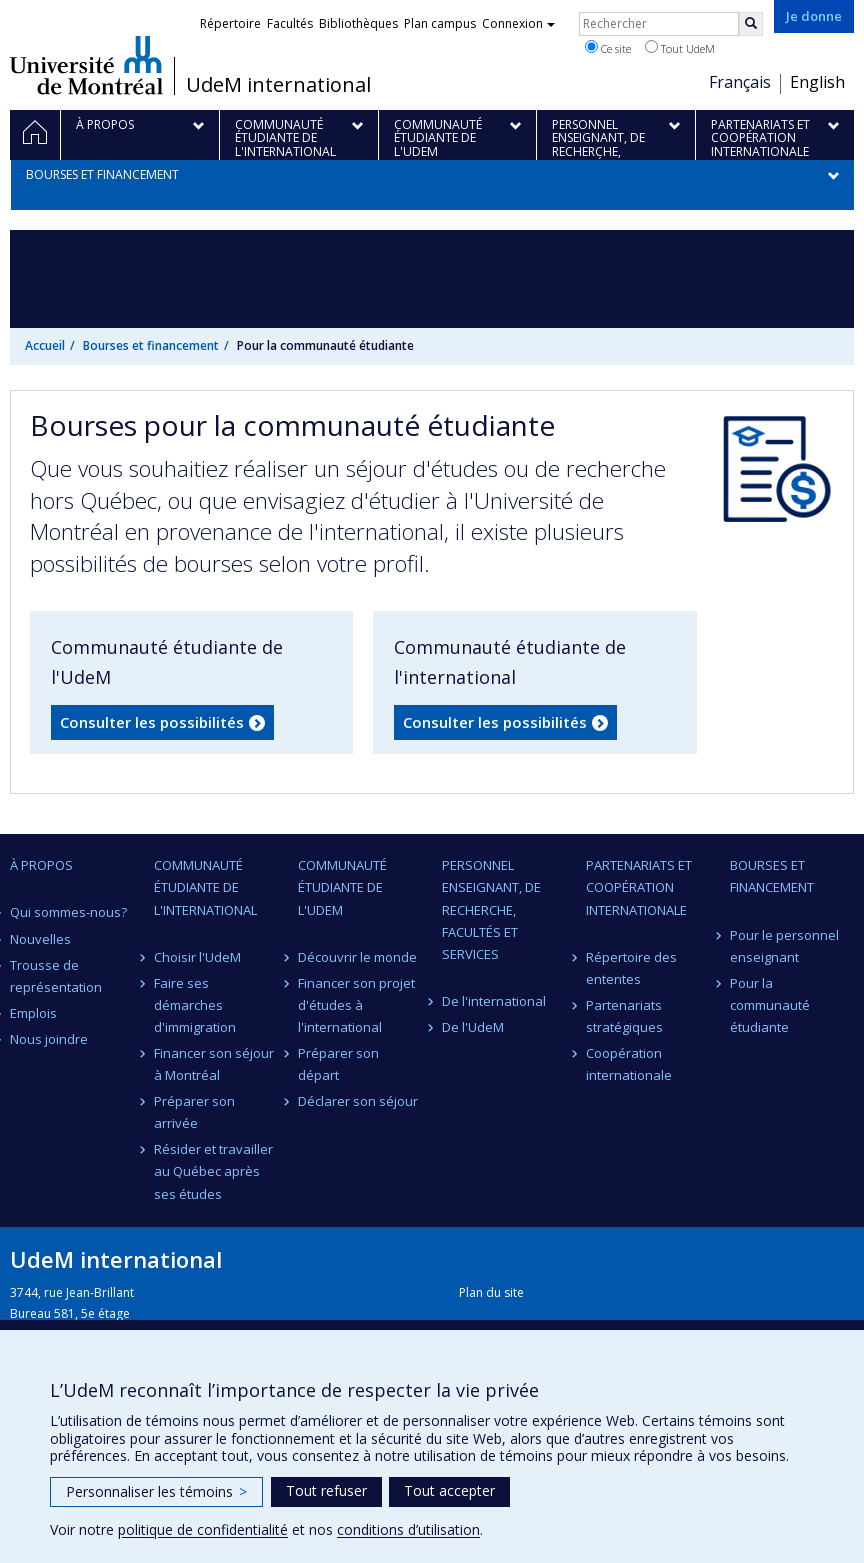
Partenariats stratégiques (624, 1016)
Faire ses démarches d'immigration (195, 1005)
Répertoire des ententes (631, 968)
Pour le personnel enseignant (784, 946)
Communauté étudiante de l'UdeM (342, 887)
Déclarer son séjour (358, 1101)
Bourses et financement (151, 345)
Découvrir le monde (357, 957)
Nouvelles (40, 939)
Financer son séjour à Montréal (214, 1064)
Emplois (33, 1013)
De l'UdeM (473, 1027)
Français (740, 82)
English (817, 82)
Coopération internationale (629, 1064)
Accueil (45, 345)
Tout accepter (449, 1490)
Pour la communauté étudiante (770, 1005)
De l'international (494, 1001)
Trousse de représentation (56, 976)
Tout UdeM (680, 48)
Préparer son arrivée (194, 1112)
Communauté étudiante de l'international (205, 887)
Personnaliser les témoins (156, 1491)
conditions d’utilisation (408, 1529)
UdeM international (278, 85)
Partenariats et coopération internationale (639, 887)
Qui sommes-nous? (68, 912)
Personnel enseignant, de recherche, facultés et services (491, 909)
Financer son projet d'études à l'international (356, 1005)
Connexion (518, 23)
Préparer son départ (338, 1064)
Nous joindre (49, 1039)
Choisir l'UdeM (197, 957)
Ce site (608, 48)
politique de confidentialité (203, 1529)
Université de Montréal (86, 65)
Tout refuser (326, 1490)
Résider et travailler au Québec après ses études (213, 1171)
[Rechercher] (751, 24)
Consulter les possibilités (152, 722)
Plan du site (491, 1292)
